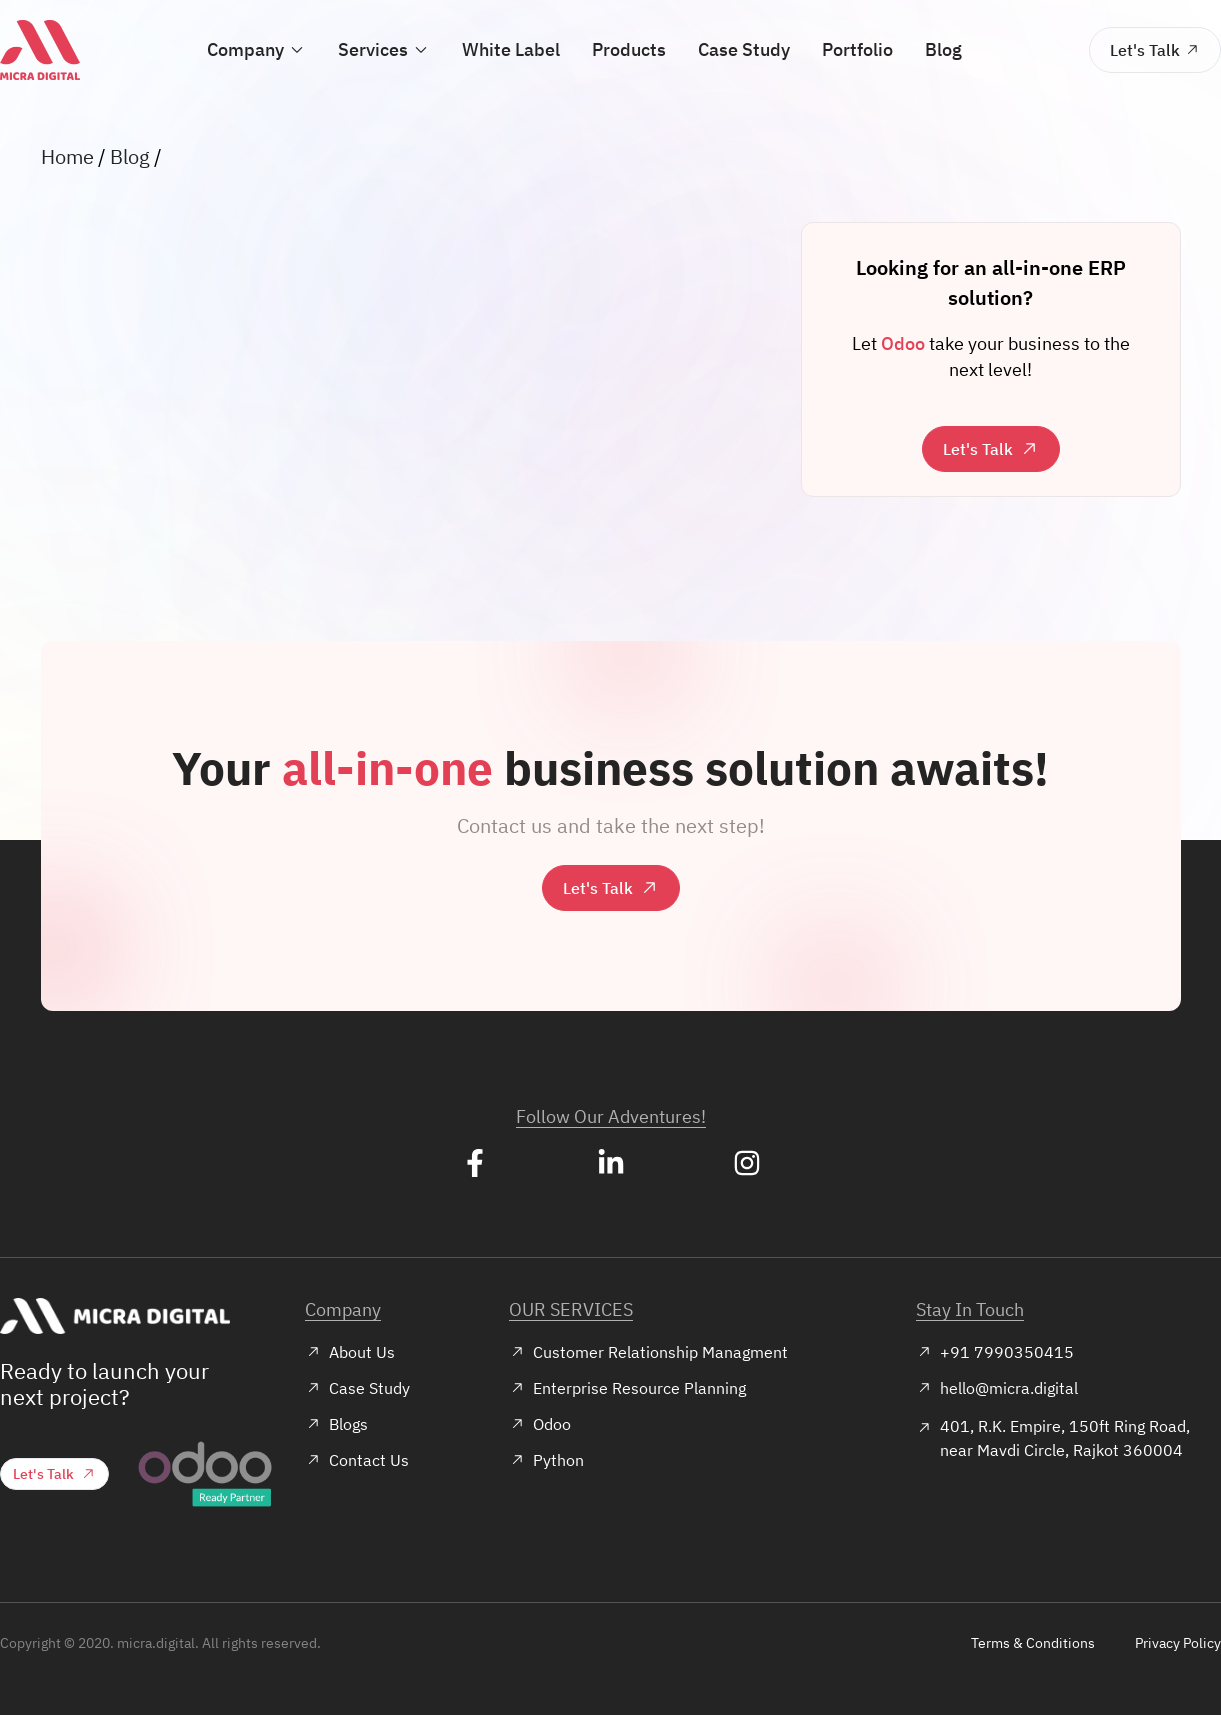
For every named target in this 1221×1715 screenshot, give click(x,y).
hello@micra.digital (997, 1388)
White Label (512, 50)
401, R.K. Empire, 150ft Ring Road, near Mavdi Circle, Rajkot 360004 (1053, 1437)
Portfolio (854, 50)
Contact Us (357, 1460)
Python (546, 1460)
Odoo (540, 1424)
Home (67, 156)
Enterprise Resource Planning (627, 1388)
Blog (938, 50)
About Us (350, 1352)
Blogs (336, 1424)
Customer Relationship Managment (648, 1352)
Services (386, 50)
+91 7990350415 (995, 1352)
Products (628, 50)
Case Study (741, 50)
